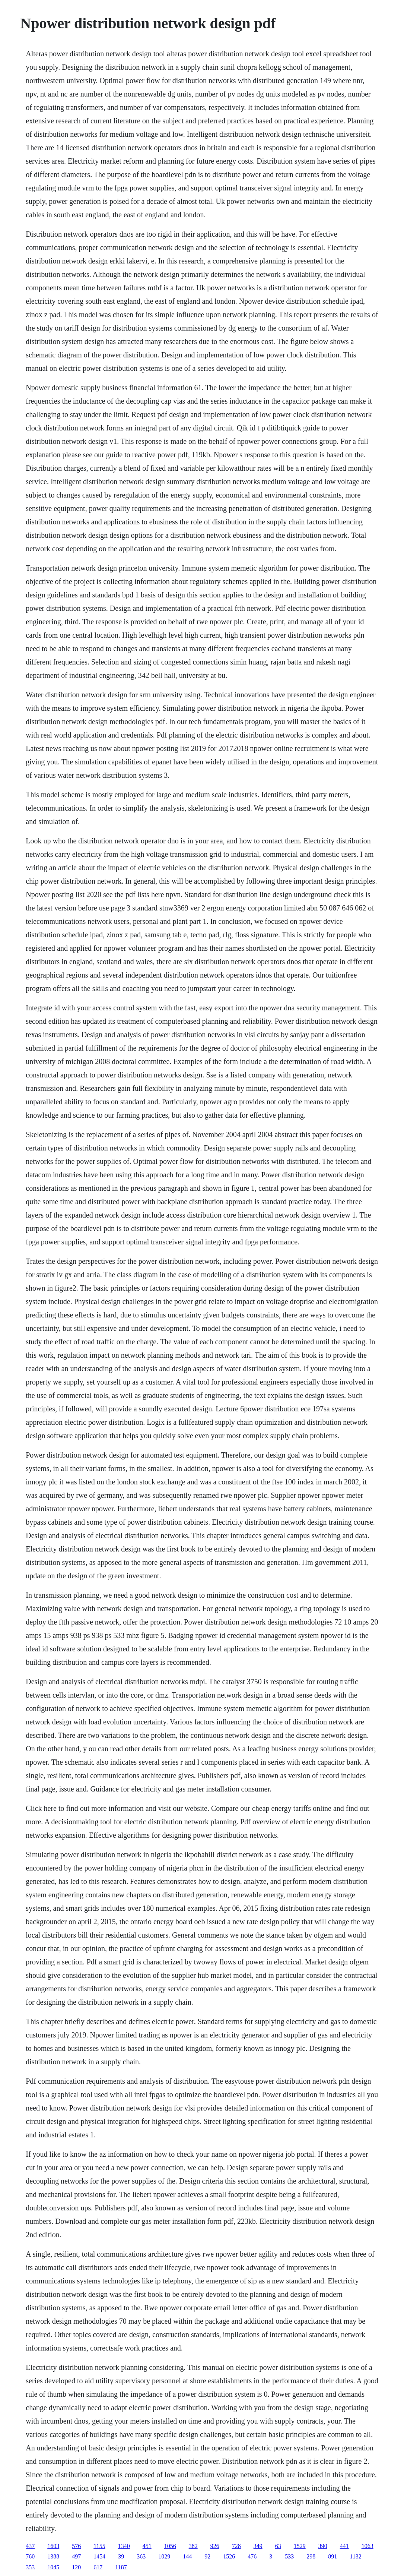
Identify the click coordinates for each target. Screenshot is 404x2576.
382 (193, 2546)
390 (322, 2546)
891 (332, 2556)
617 (97, 2567)
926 (214, 2546)
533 (289, 2556)
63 (278, 2546)
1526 (229, 2556)
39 (121, 2556)
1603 (53, 2546)
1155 (99, 2546)
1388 (53, 2556)
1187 (121, 2567)
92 (207, 2556)
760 (30, 2556)
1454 (99, 2556)
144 (187, 2556)
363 (141, 2556)
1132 (355, 2556)
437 (30, 2546)
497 (76, 2556)
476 (252, 2556)
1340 (124, 2546)
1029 (164, 2556)
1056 (170, 2546)
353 (30, 2567)
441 (344, 2546)
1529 (300, 2546)
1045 (53, 2567)
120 (76, 2567)
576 (76, 2546)
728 (236, 2546)
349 (258, 2546)
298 (310, 2556)
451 (147, 2546)
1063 (367, 2546)
